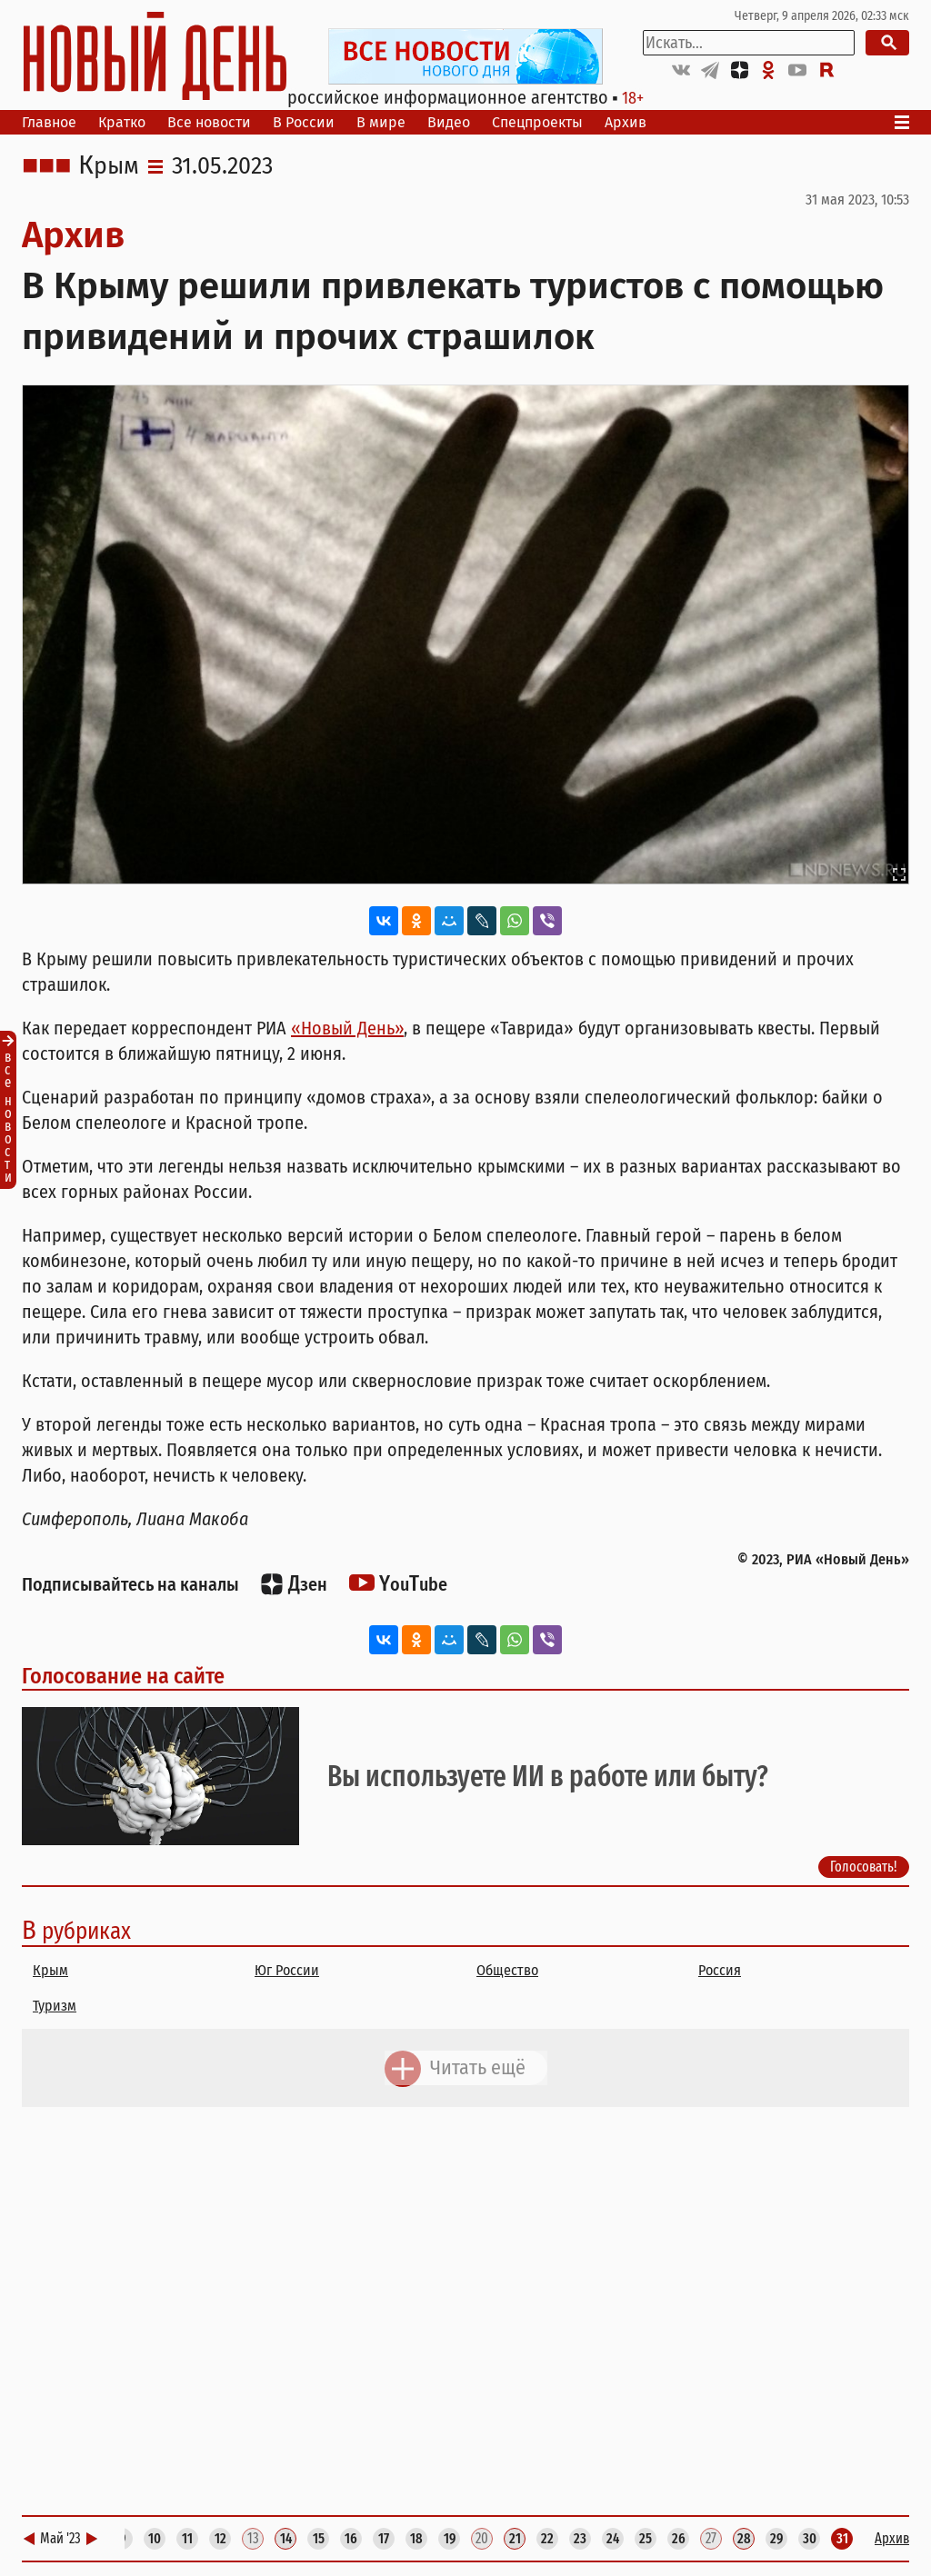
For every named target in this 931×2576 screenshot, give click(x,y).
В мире (380, 122)
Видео (448, 122)
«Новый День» (347, 1028)
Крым (108, 166)
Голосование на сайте (123, 1676)
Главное (49, 122)
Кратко (121, 122)
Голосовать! (863, 1867)
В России (304, 122)
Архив (625, 122)
